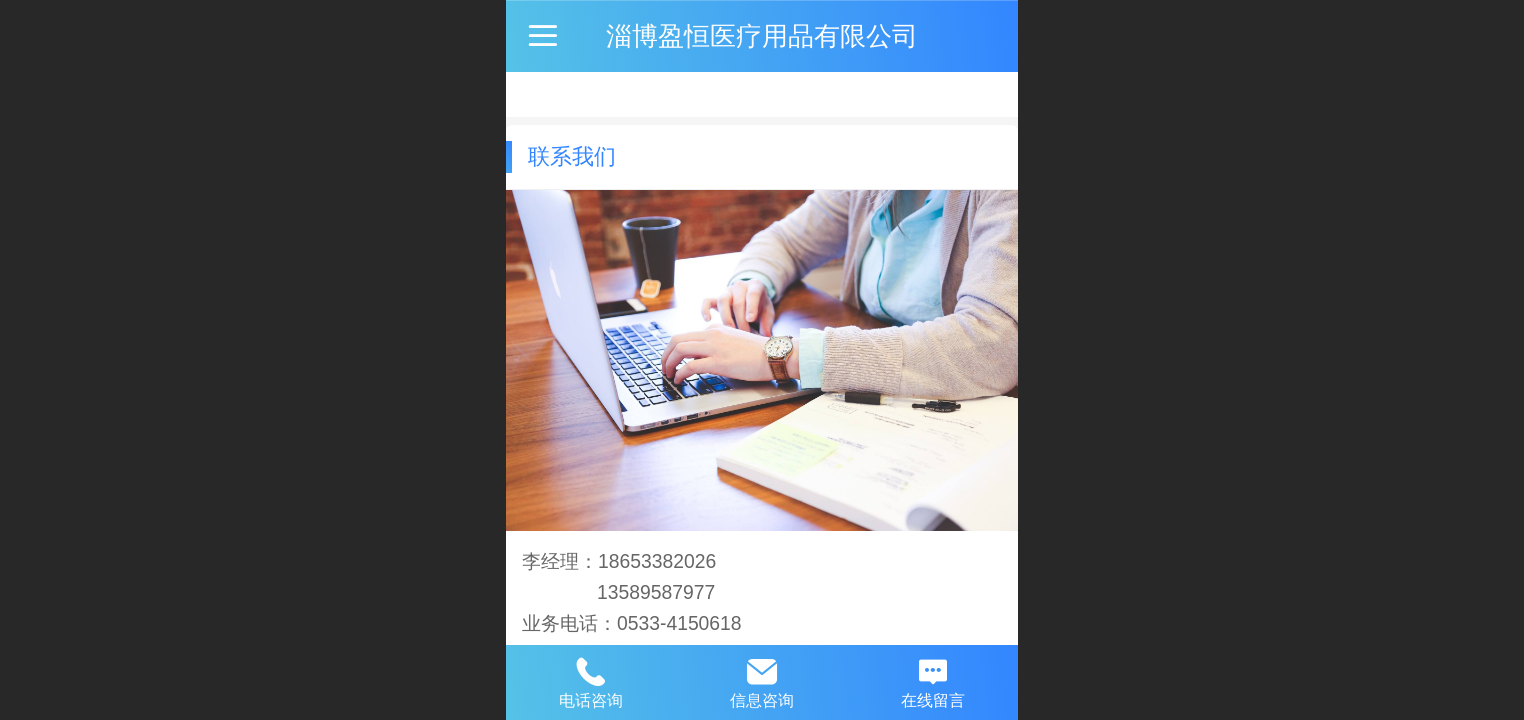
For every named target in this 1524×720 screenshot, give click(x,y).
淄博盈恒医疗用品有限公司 (762, 36)
